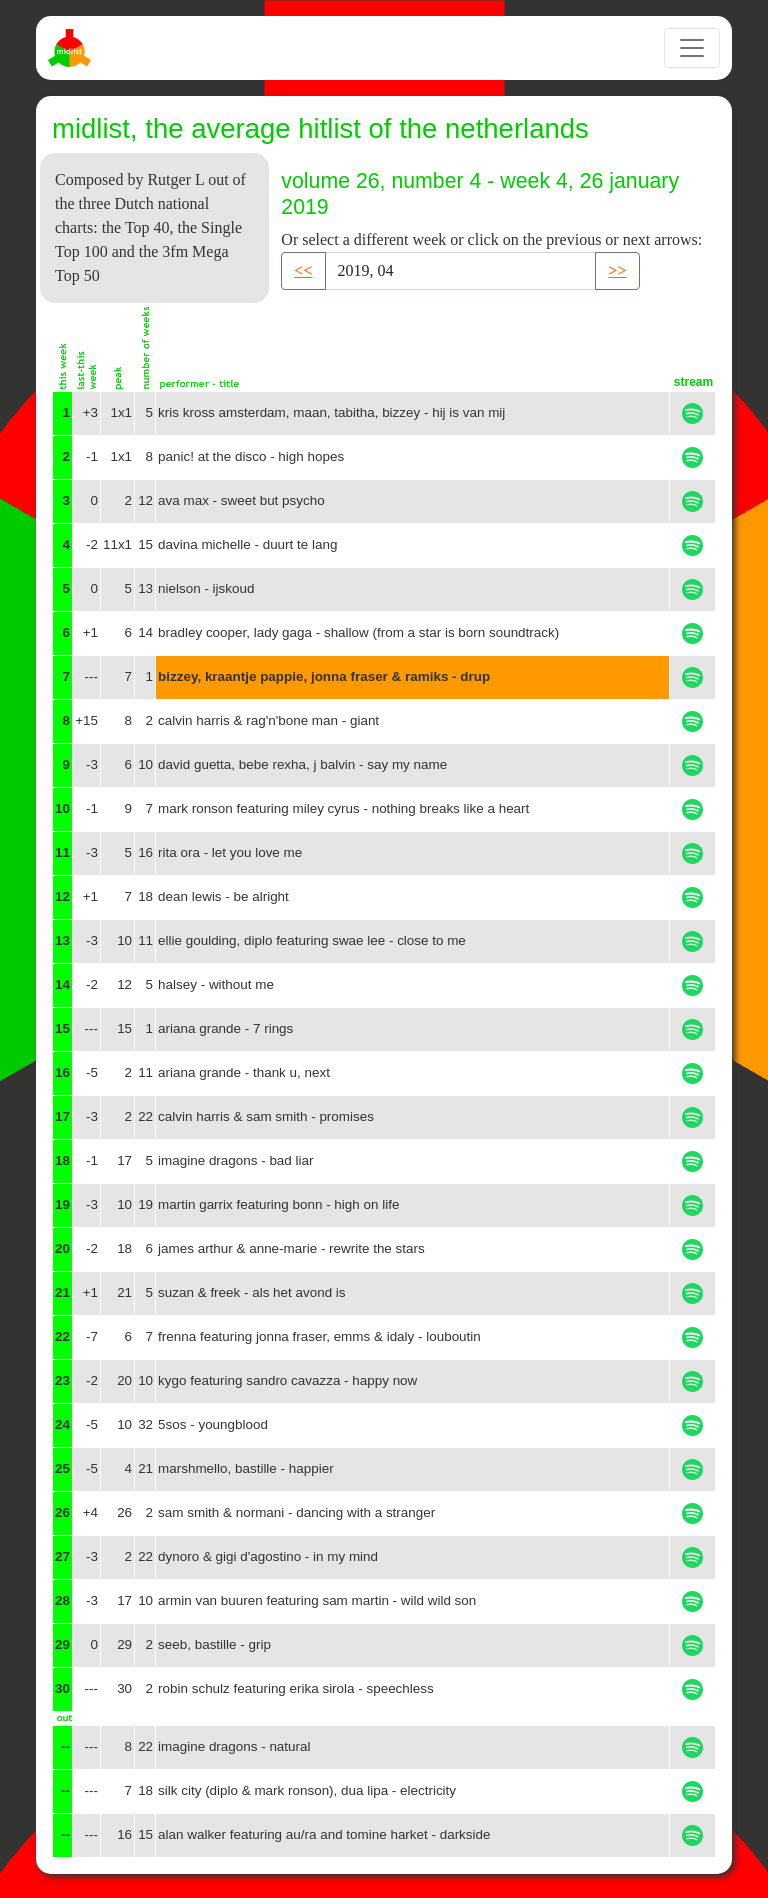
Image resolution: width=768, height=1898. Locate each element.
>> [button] (617, 270)
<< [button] (303, 270)
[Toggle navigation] (692, 48)
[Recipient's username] (461, 271)
